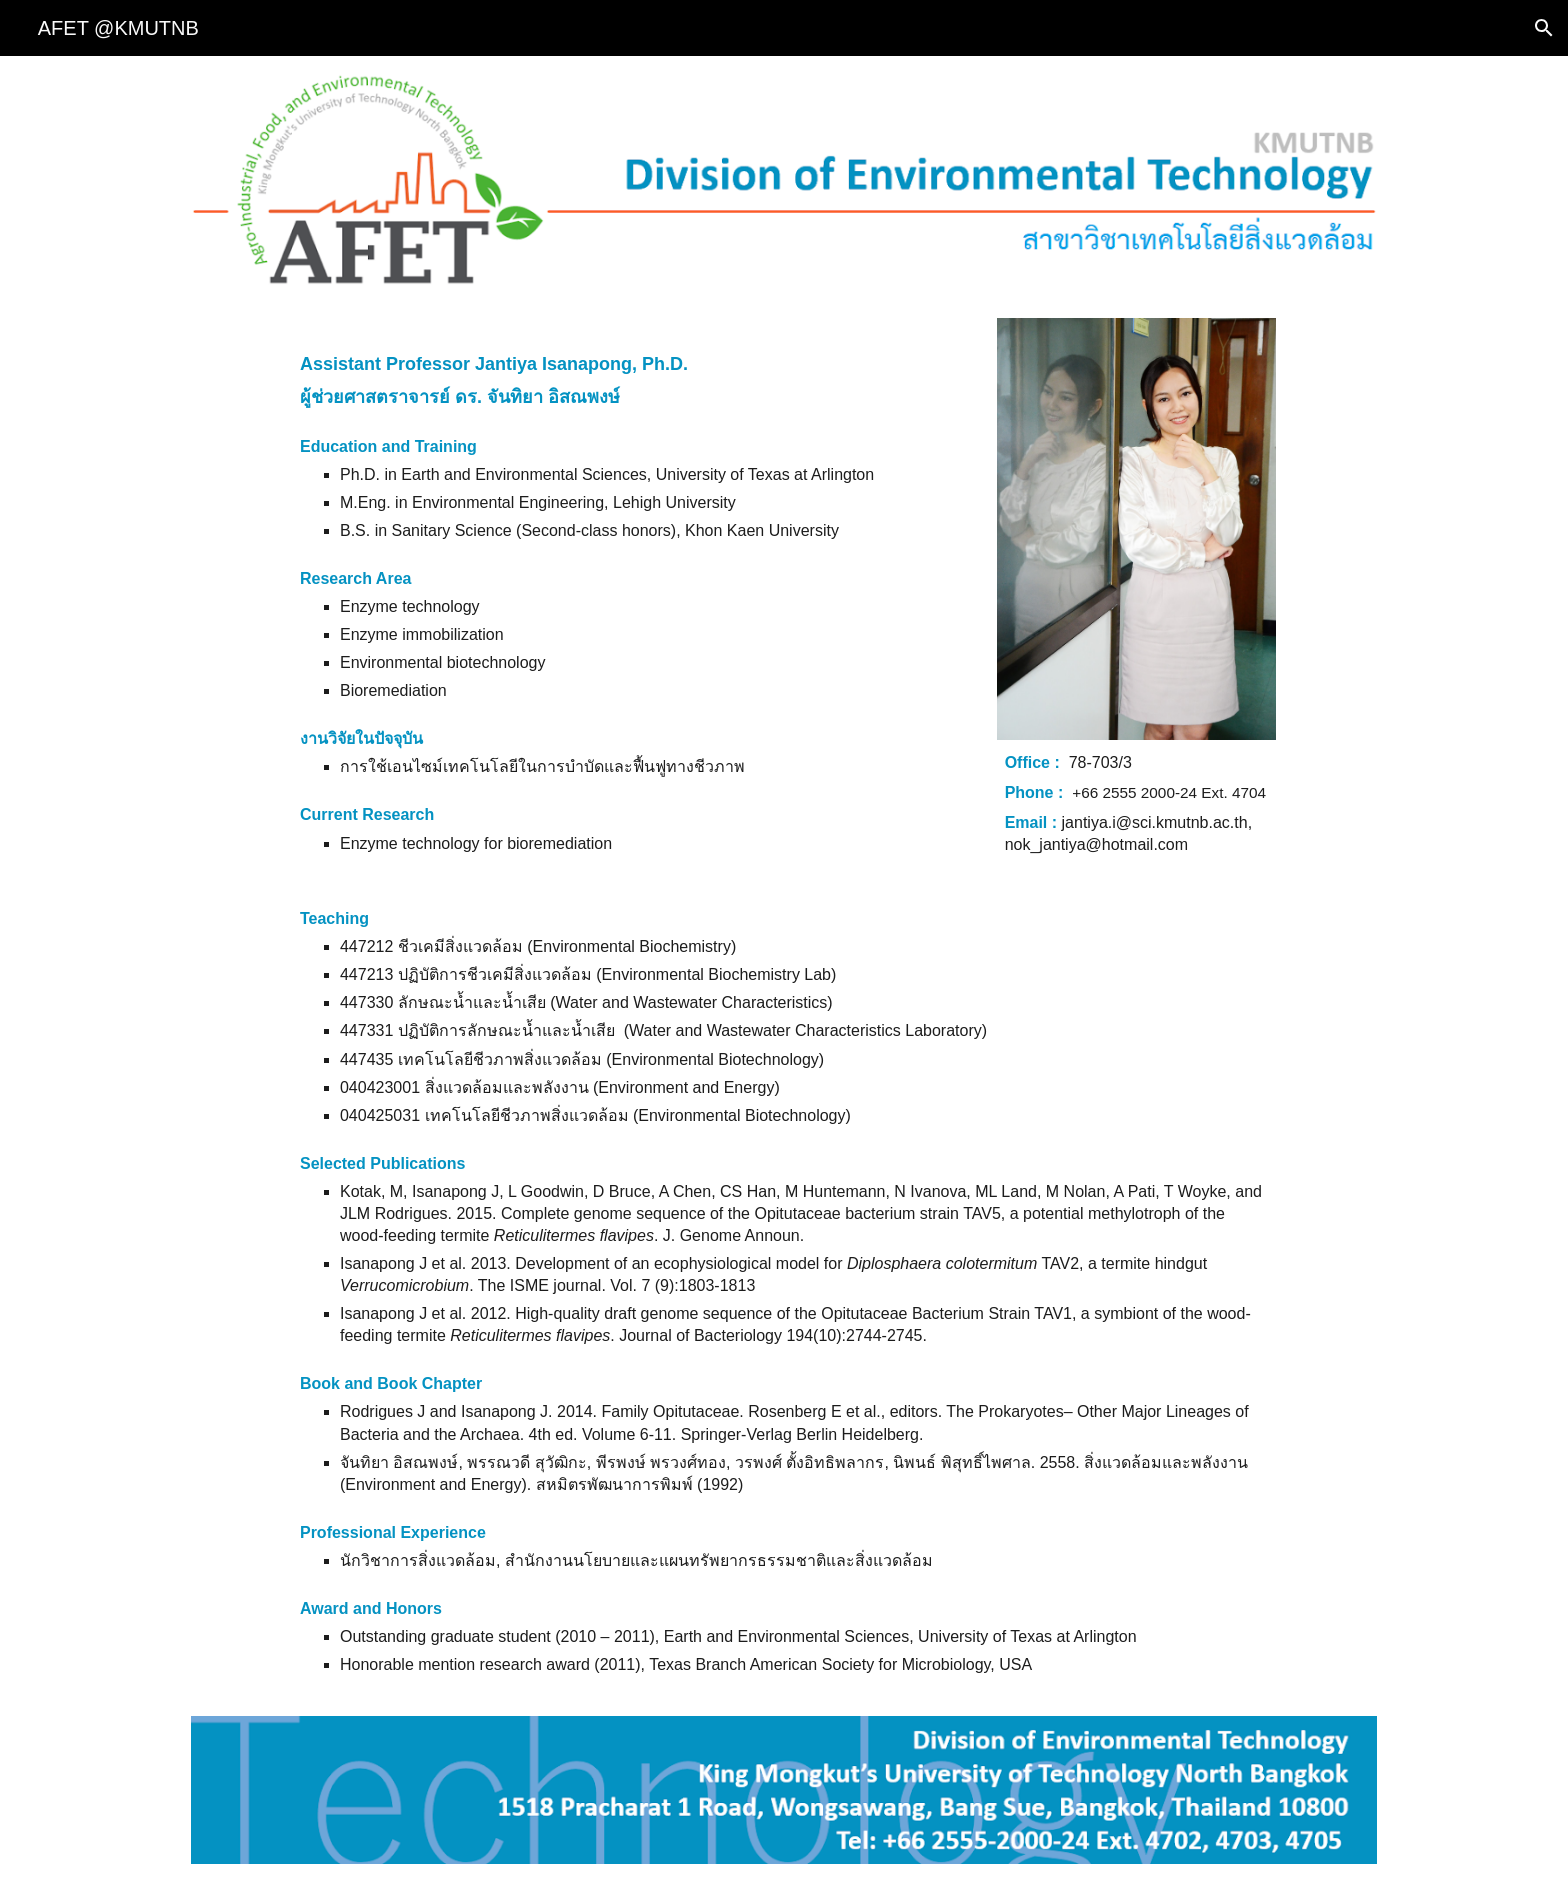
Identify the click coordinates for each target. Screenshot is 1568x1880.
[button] (1544, 28)
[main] (633, 590)
